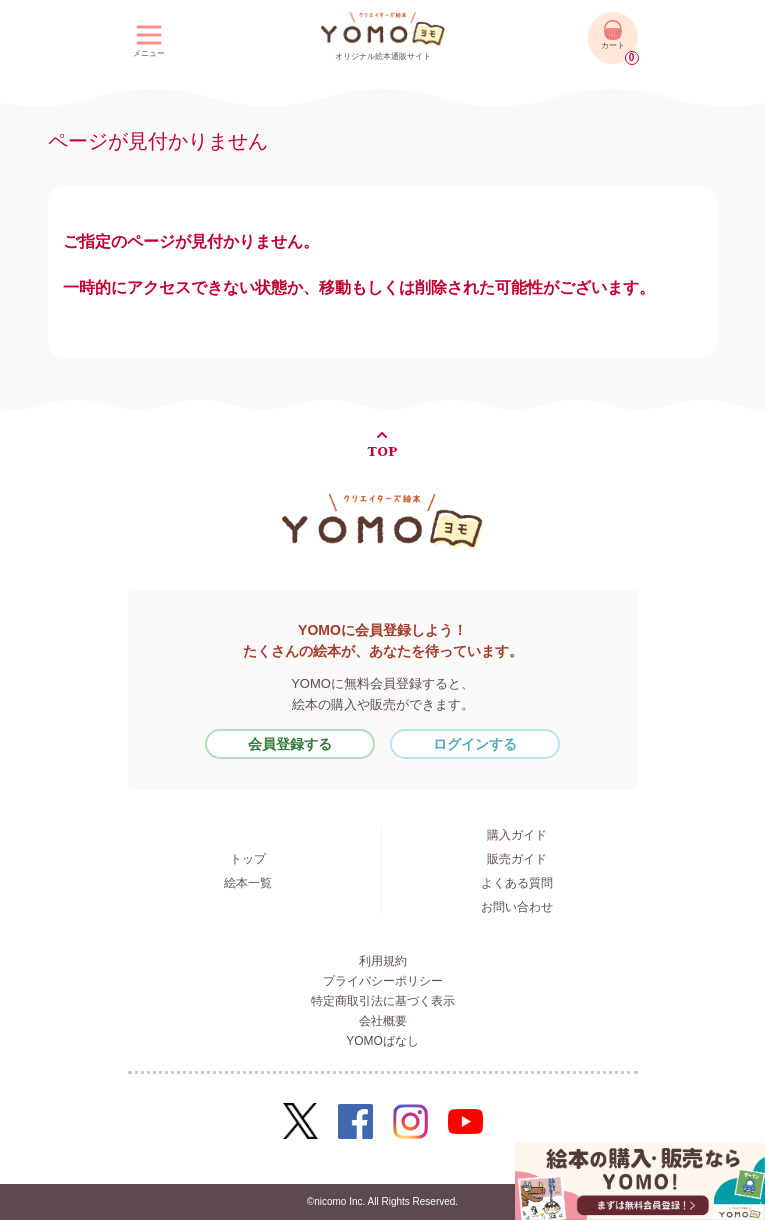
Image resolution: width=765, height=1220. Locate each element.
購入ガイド (517, 835)
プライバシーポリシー (383, 981)
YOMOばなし (382, 1041)
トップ (248, 859)
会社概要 (383, 1021)
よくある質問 (517, 883)
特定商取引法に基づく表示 (383, 1001)
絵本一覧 (248, 883)
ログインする (475, 744)
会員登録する (290, 744)
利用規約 (383, 961)
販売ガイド (517, 859)
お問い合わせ (517, 907)
